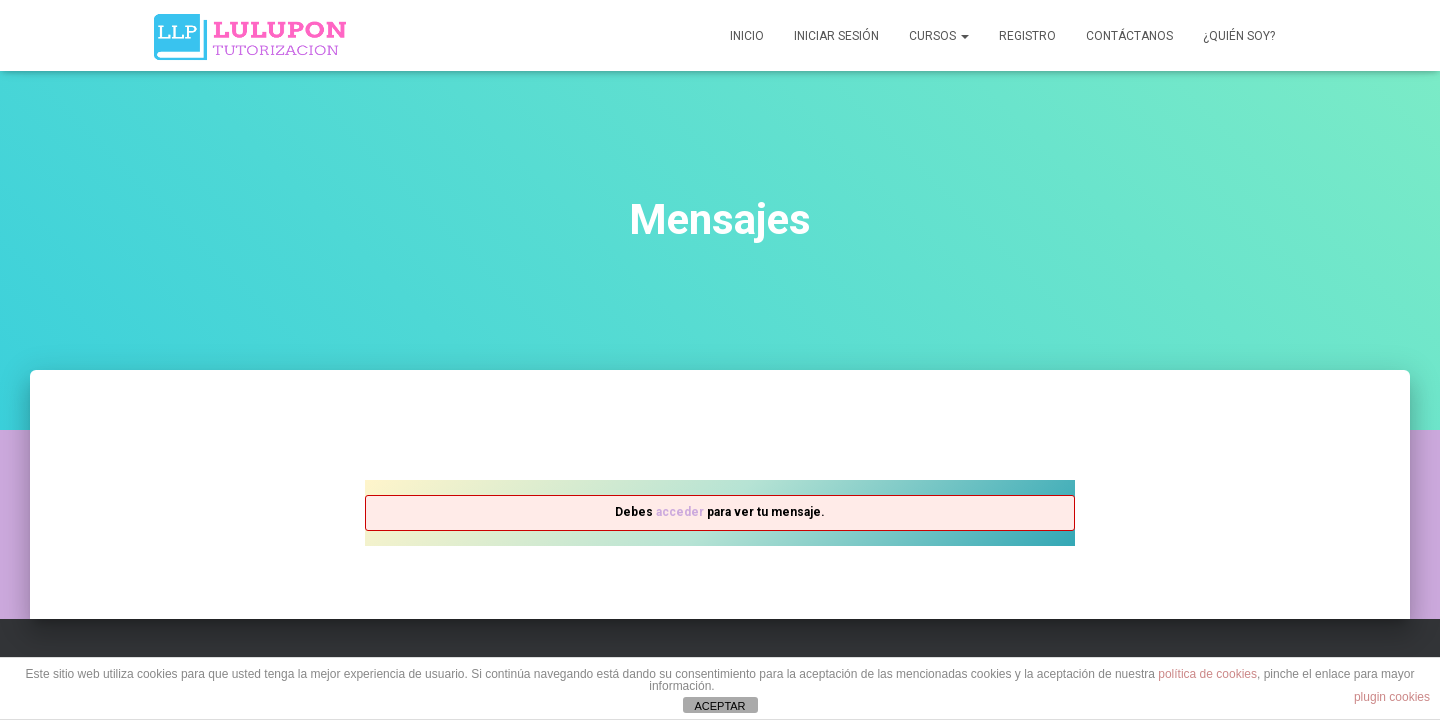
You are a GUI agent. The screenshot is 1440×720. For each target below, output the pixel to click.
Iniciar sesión (836, 36)
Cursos (939, 36)
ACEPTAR (719, 706)
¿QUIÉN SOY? (1239, 36)
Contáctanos (1129, 36)
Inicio (747, 36)
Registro (1027, 36)
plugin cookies (1392, 697)
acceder (680, 512)
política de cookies (1207, 674)
